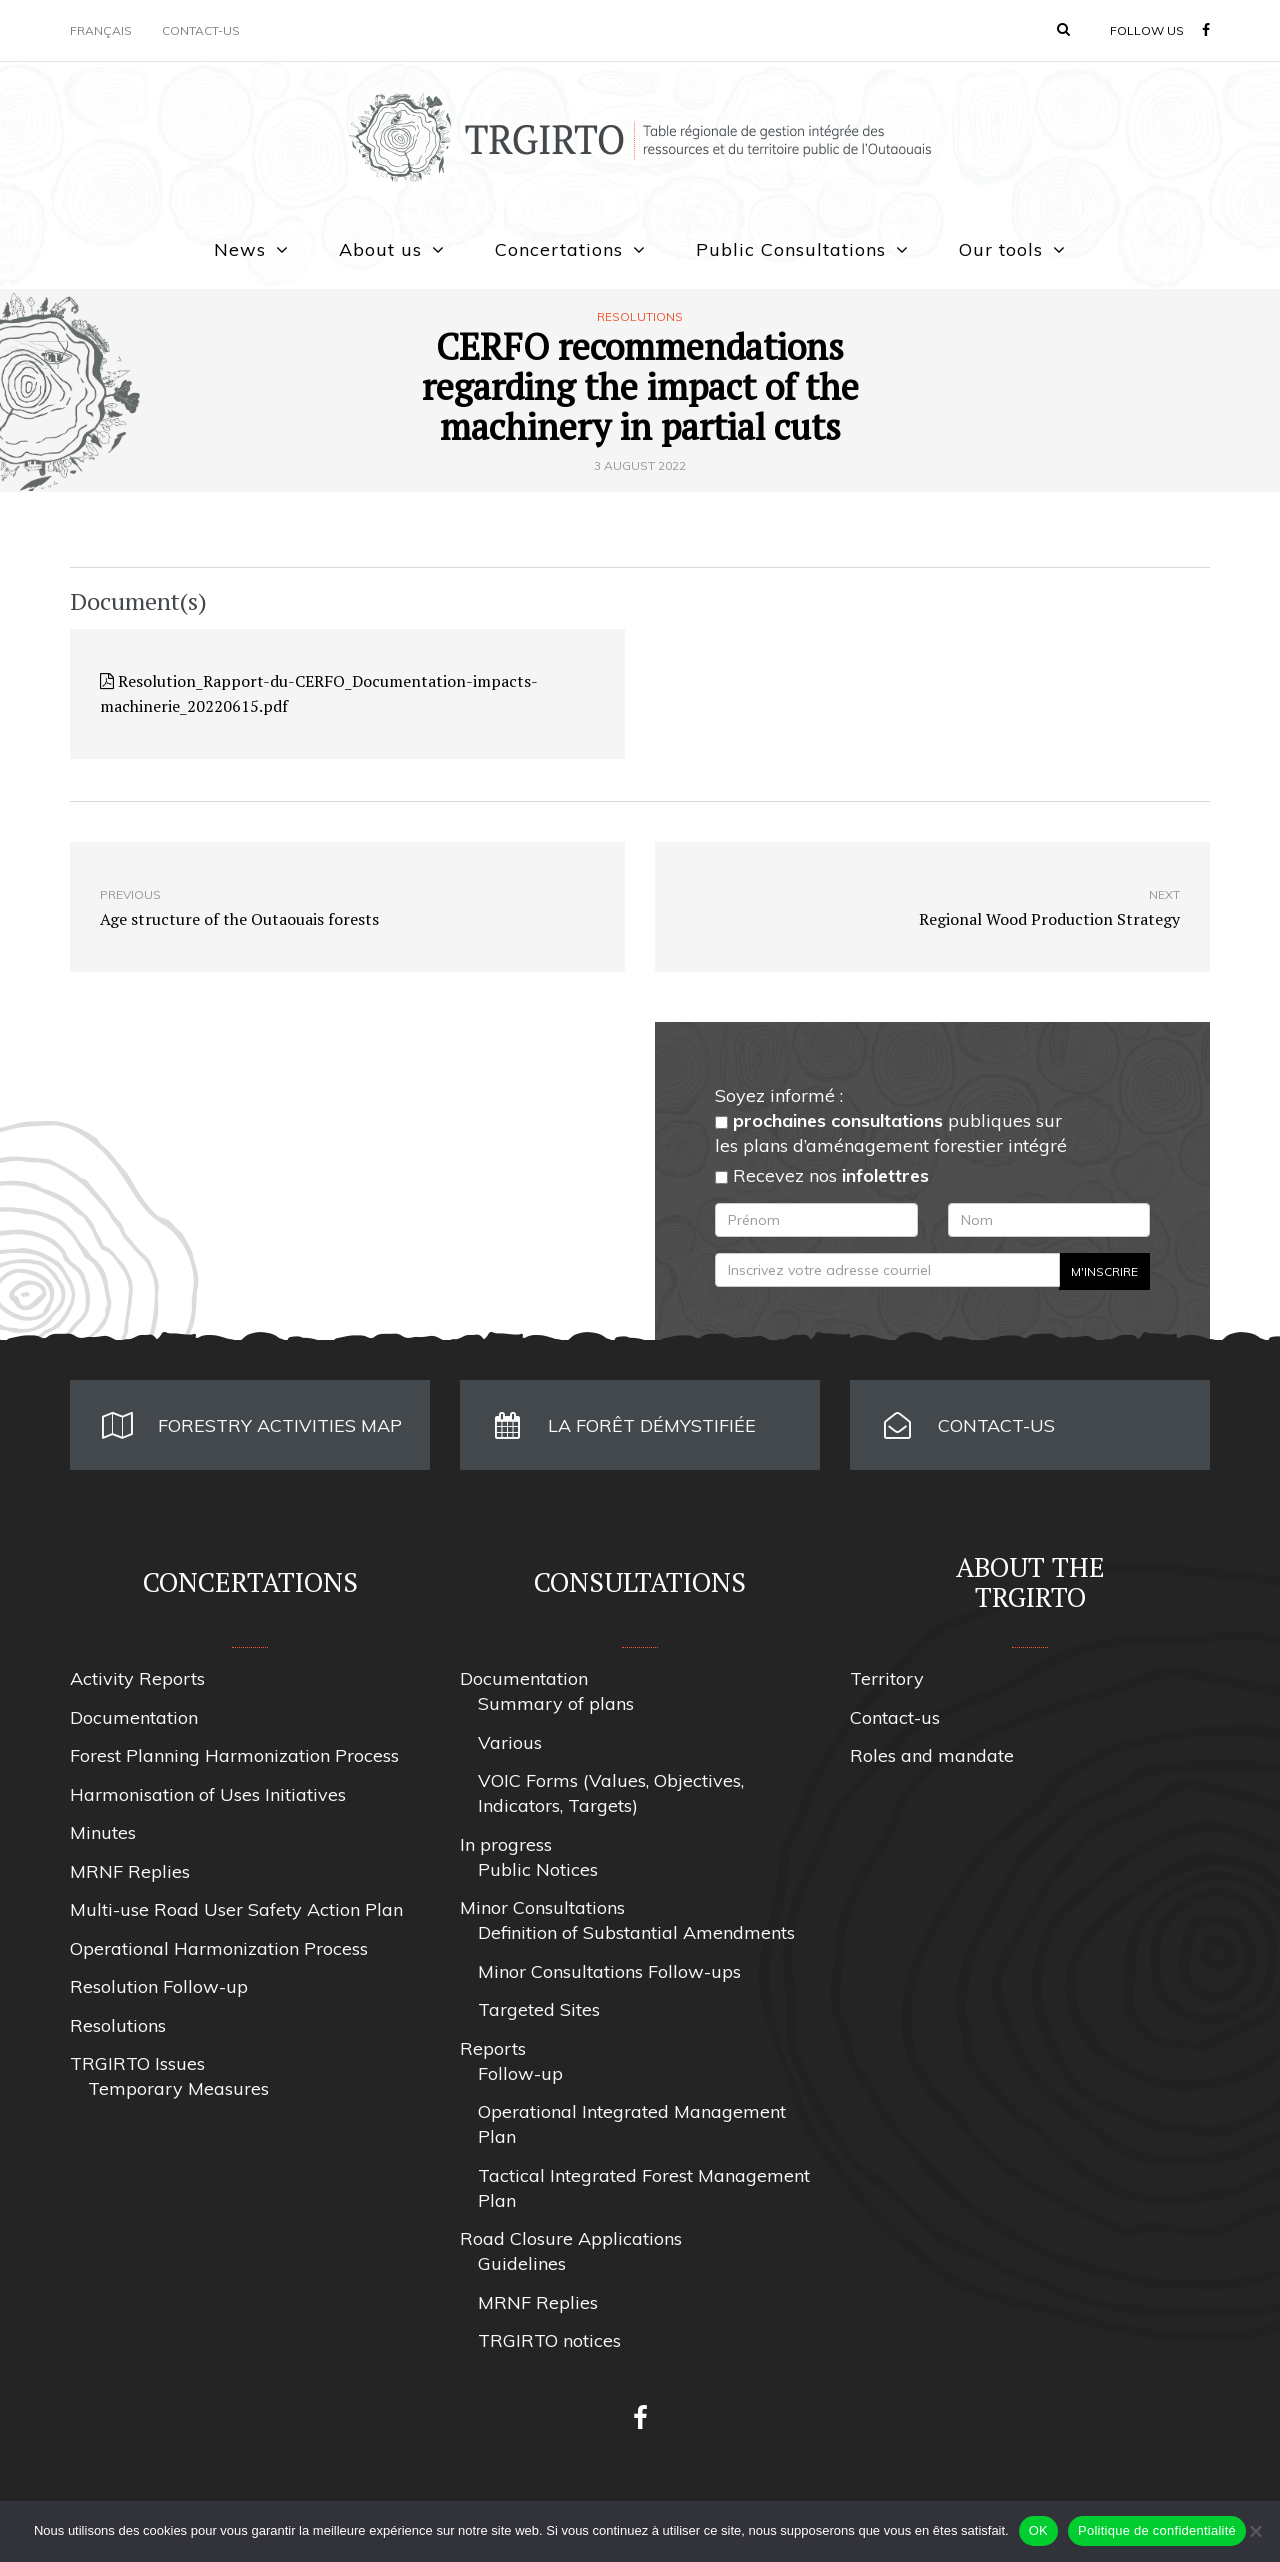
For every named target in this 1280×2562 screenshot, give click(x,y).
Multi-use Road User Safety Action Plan (236, 1909)
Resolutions (640, 317)
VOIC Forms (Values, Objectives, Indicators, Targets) (611, 1793)
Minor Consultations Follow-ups (609, 1971)
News (240, 249)
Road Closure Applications (571, 2238)
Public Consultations (791, 249)
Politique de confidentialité (1157, 2530)
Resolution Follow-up (159, 1986)
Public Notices (538, 1869)
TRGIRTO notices (549, 2340)
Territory (887, 1678)
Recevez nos (822, 1175)
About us (380, 249)
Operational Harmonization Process (219, 1948)
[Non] (1255, 2531)
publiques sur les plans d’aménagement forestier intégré (891, 1133)
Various (510, 1742)
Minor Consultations (542, 1907)
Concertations (559, 249)
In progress (506, 1844)
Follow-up (520, 2073)
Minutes (103, 1832)
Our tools (1001, 249)
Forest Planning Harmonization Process (234, 1755)
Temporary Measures (178, 2088)
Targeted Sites (539, 2009)
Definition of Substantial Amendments (636, 1932)
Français (101, 30)
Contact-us (201, 30)
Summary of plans (556, 1703)
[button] (1063, 29)
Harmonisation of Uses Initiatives (208, 1794)
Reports (493, 2048)
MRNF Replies (130, 1871)
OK (1038, 2530)
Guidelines (522, 2263)
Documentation (134, 1717)
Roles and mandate (932, 1755)
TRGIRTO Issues (137, 2063)
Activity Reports (137, 1678)
